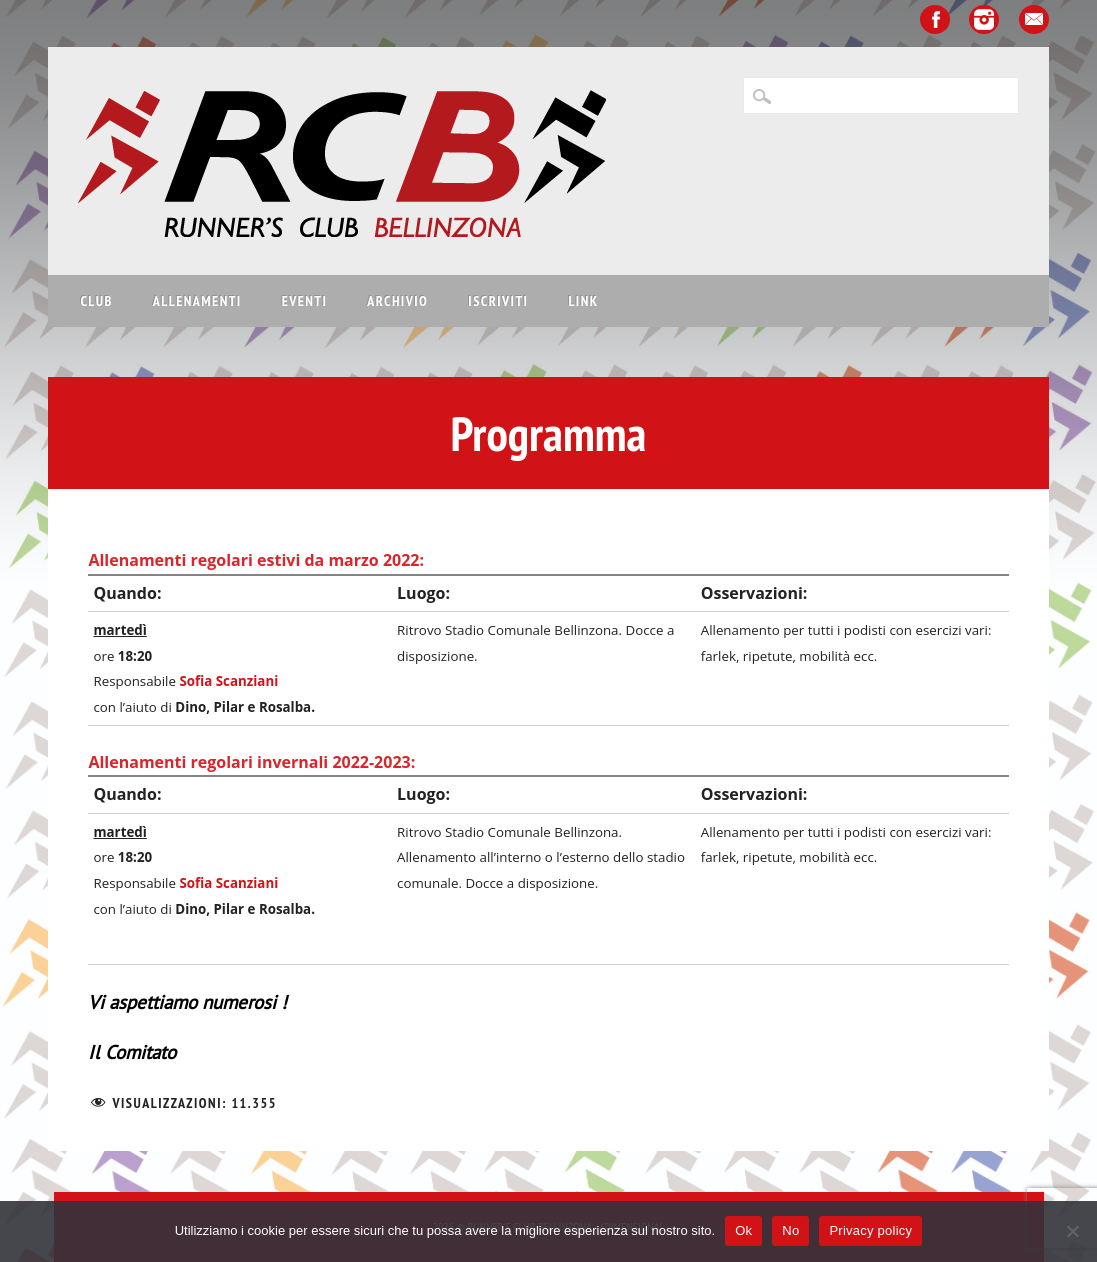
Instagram (984, 19)
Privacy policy (870, 1230)
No (790, 1230)
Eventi (305, 301)
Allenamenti (197, 301)
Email (1034, 19)
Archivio (397, 301)
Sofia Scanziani (228, 681)
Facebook (935, 19)
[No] (1072, 1231)
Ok (743, 1230)
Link (583, 301)
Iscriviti (498, 301)
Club (96, 301)
